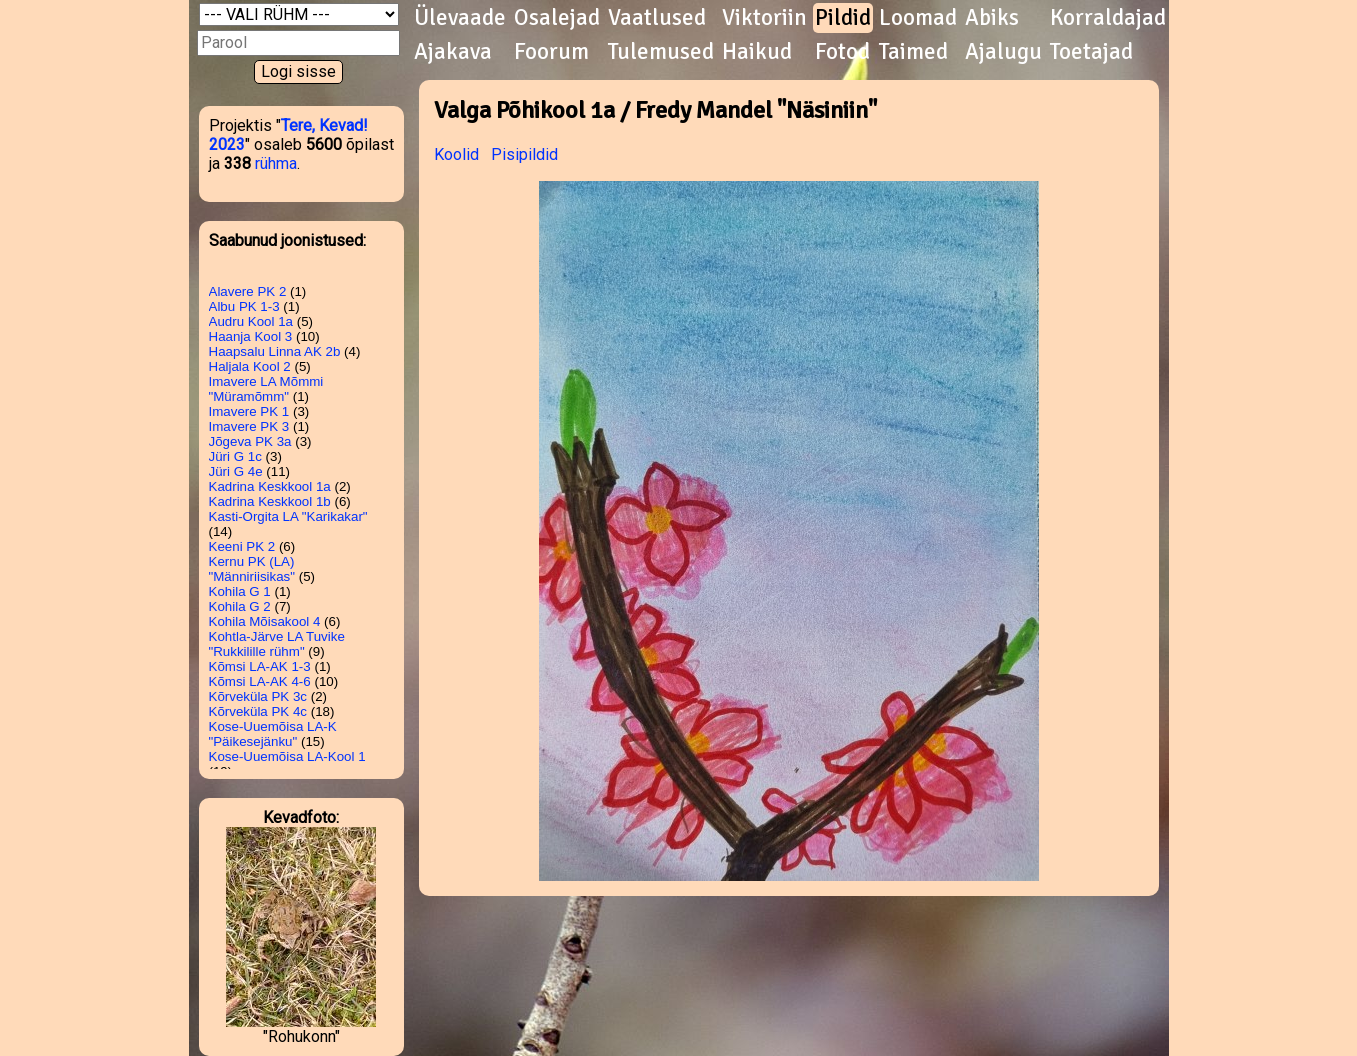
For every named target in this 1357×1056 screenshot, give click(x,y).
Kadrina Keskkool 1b (270, 501)
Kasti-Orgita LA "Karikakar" (288, 516)
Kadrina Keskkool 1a (270, 486)
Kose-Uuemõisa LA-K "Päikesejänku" (273, 734)
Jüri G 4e (236, 471)
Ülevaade (460, 18)
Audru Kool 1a (251, 321)
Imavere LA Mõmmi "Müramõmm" (266, 389)
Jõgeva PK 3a (250, 441)
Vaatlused (657, 18)
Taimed (913, 52)
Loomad (918, 18)
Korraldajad (1108, 18)
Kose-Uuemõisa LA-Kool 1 (287, 756)
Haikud (757, 52)
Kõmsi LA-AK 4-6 (260, 681)
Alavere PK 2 (248, 291)
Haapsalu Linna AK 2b (275, 351)
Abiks (992, 18)
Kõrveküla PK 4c (258, 711)
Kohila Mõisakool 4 (265, 621)
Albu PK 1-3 (244, 306)
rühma (276, 163)
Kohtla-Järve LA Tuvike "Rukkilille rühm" (277, 644)
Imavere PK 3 (249, 426)
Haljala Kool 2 (250, 366)
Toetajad (1091, 52)
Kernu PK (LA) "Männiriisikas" (252, 569)
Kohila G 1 (240, 591)
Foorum (551, 52)
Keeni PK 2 (242, 546)
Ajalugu (1003, 52)
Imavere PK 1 (249, 411)
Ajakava (453, 52)
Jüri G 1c (235, 456)
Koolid (456, 154)
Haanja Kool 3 (251, 336)
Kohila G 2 (240, 606)
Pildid (843, 18)
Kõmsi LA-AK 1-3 (260, 666)
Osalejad (557, 18)
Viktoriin (764, 18)
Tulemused (661, 52)
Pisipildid (524, 154)
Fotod (842, 52)
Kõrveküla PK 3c (258, 696)
